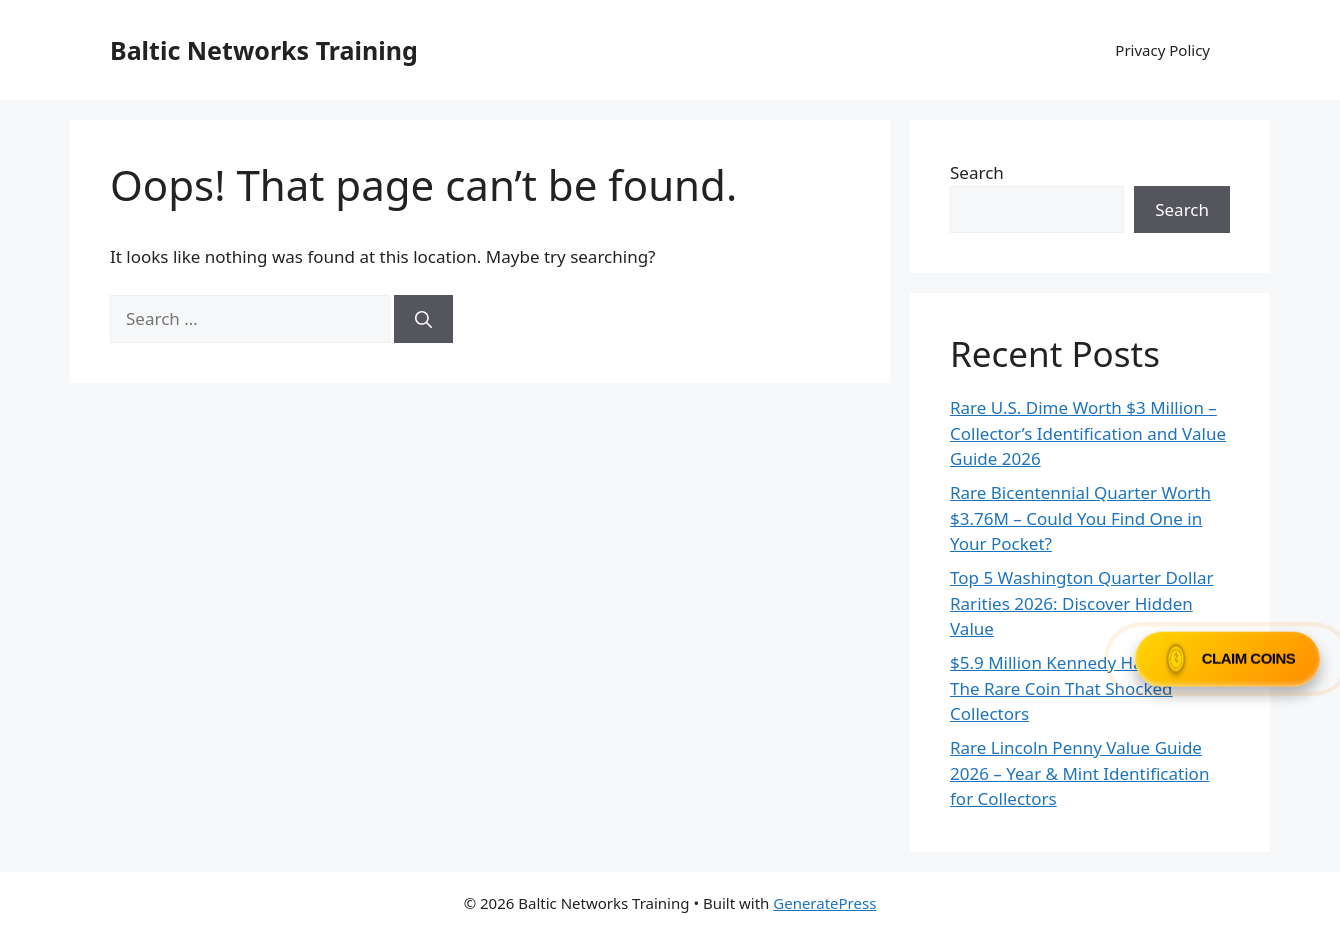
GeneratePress (824, 903)
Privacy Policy (1162, 50)
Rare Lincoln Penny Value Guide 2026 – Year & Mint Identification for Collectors (1079, 773)
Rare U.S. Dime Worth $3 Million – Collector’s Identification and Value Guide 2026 (1088, 433)
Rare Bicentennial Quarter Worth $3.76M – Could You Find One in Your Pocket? (1080, 518)
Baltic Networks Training (264, 50)
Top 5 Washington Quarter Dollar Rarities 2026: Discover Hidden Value (1081, 603)
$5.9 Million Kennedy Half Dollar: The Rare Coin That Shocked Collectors (1080, 688)
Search (977, 172)
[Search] (423, 319)
